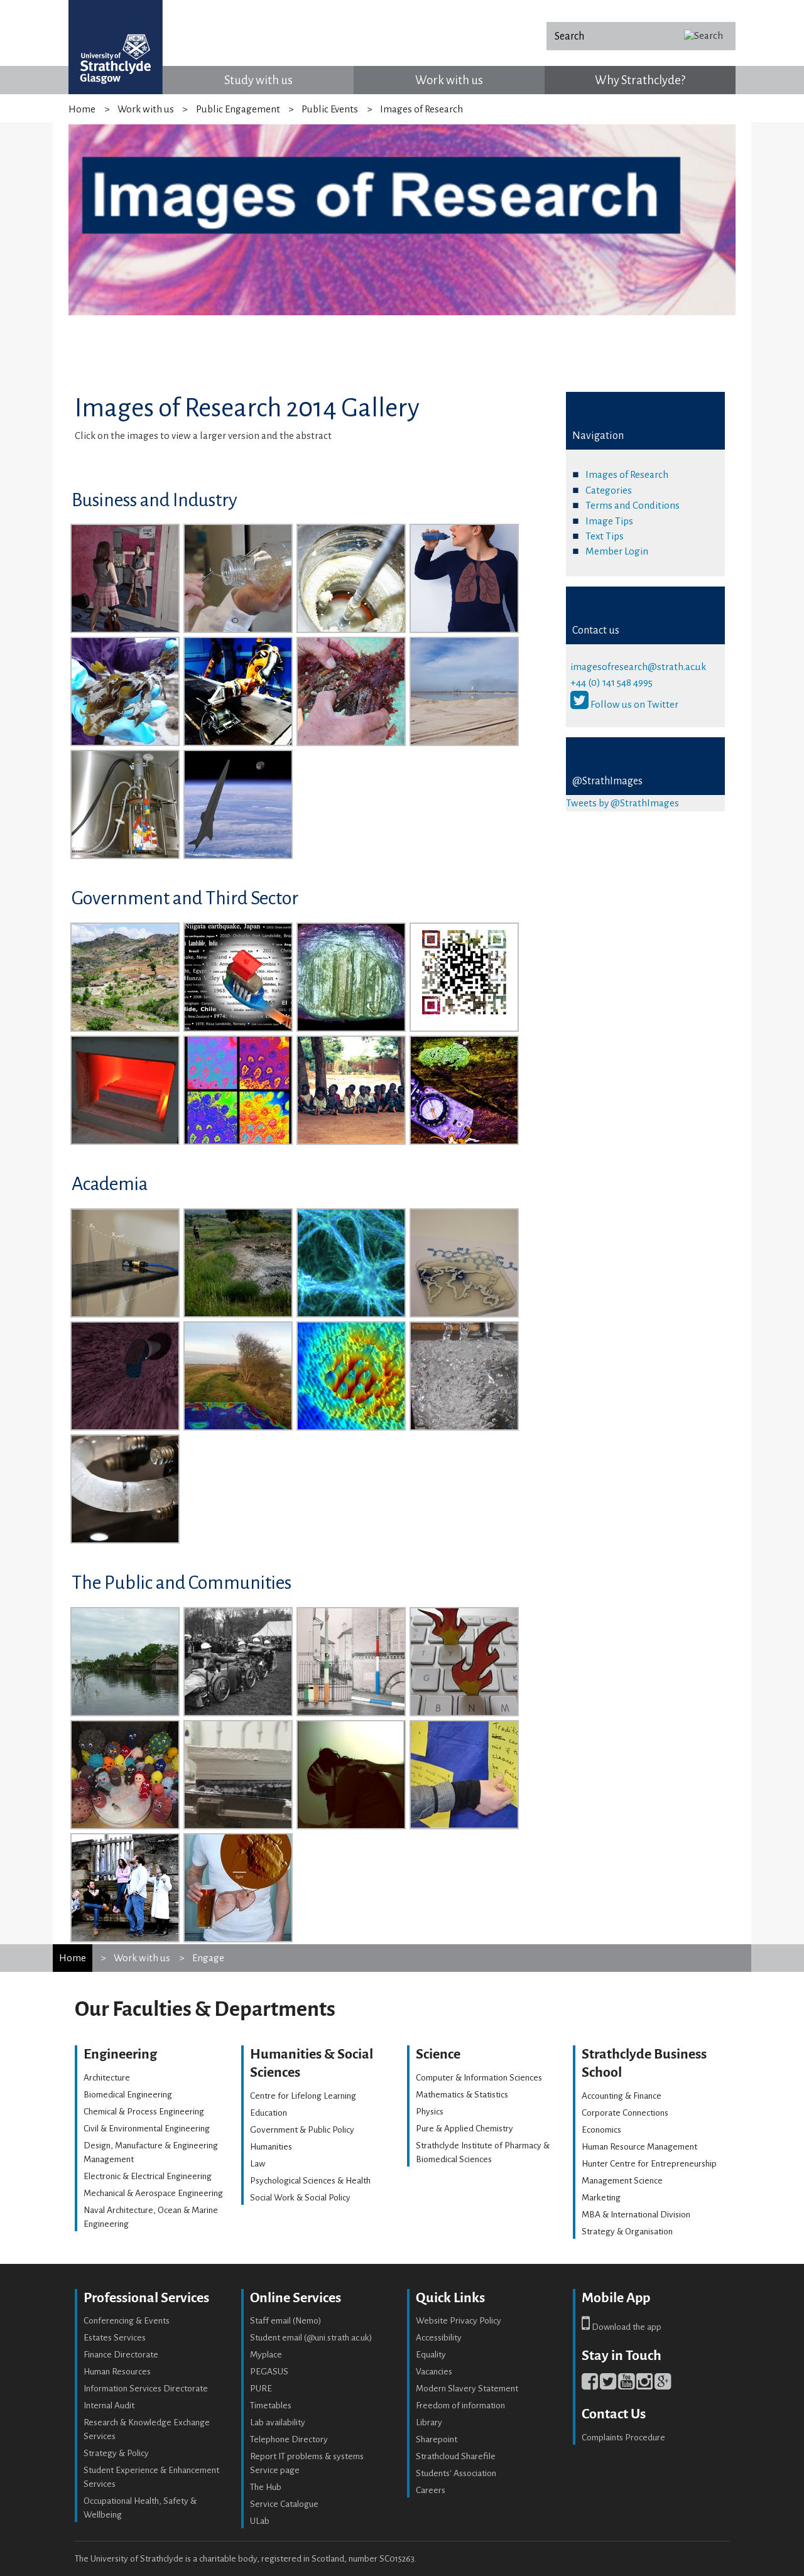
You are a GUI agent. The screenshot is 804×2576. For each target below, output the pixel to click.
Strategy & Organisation (627, 2231)
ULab (259, 2521)
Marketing (601, 2197)
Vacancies (434, 2371)
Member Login (616, 551)
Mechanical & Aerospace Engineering (153, 2193)
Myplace (266, 2354)
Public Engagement (238, 109)
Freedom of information (460, 2405)
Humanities (271, 2146)
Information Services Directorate (146, 2388)
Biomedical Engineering (128, 2094)
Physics (429, 2111)
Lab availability (277, 2422)
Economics (601, 2130)
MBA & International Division (636, 2214)
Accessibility (439, 2337)
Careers (430, 2490)
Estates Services (115, 2337)
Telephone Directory (289, 2439)
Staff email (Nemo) (286, 2320)
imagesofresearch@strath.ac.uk (638, 666)
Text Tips (604, 536)
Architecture (107, 2077)
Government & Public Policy (302, 2130)
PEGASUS (269, 2371)
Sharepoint (436, 2439)
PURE (261, 2388)
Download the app (621, 2327)
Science (438, 2054)
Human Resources (117, 2371)
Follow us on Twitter (624, 704)
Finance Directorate (121, 2354)
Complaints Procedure (623, 2437)
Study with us (258, 80)
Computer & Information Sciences (479, 2077)
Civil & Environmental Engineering (147, 2128)
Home (81, 109)
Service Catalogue (284, 2504)
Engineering (120, 2054)
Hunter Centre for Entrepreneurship (649, 2163)
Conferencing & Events (127, 2320)
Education (268, 2113)
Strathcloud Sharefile (456, 2456)
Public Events (330, 109)
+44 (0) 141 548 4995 (611, 682)
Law (257, 2163)
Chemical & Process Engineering (144, 2111)
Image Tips (609, 521)
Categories (608, 490)
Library (429, 2422)
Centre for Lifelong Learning (303, 2096)
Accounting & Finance (621, 2096)
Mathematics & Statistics (462, 2094)
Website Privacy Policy (458, 2320)
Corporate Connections (625, 2113)
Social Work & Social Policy (300, 2197)
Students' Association (456, 2473)
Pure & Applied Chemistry (464, 2128)
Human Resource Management (639, 2146)
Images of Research (626, 474)
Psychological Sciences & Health (310, 2180)
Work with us (449, 80)
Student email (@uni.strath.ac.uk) (311, 2337)
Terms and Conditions (632, 505)
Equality (431, 2354)
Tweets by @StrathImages (622, 803)
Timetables (270, 2405)
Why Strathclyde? (640, 80)
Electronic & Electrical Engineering (148, 2176)
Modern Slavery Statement (467, 2388)
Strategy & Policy (116, 2453)
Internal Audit (109, 2405)
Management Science (622, 2180)
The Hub (265, 2487)
